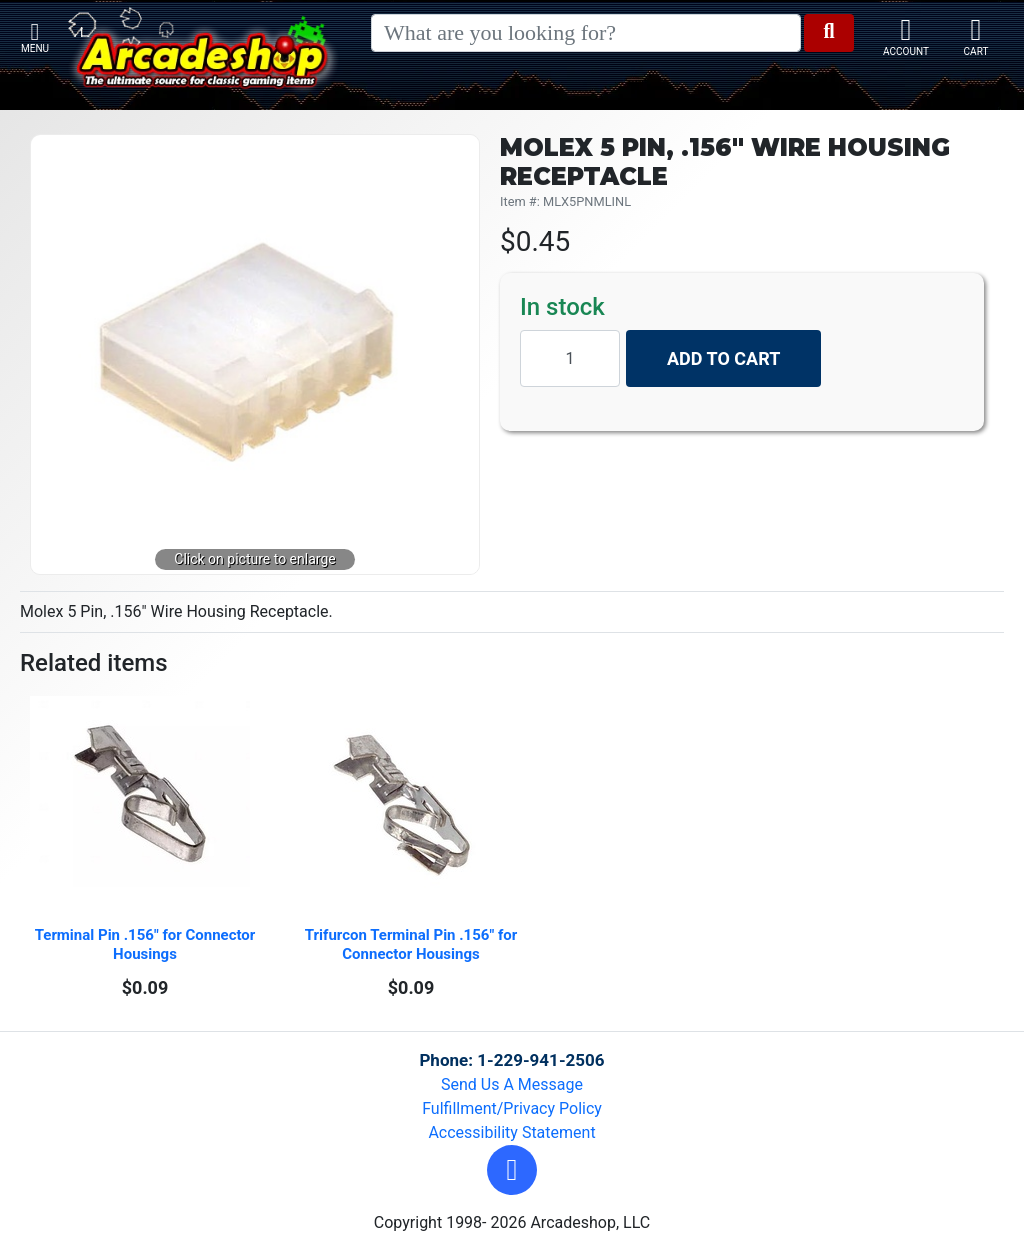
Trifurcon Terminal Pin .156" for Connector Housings (413, 944)
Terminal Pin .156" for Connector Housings (147, 944)
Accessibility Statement (511, 1132)
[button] (512, 1170)
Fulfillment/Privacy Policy (512, 1108)
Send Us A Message (512, 1084)
